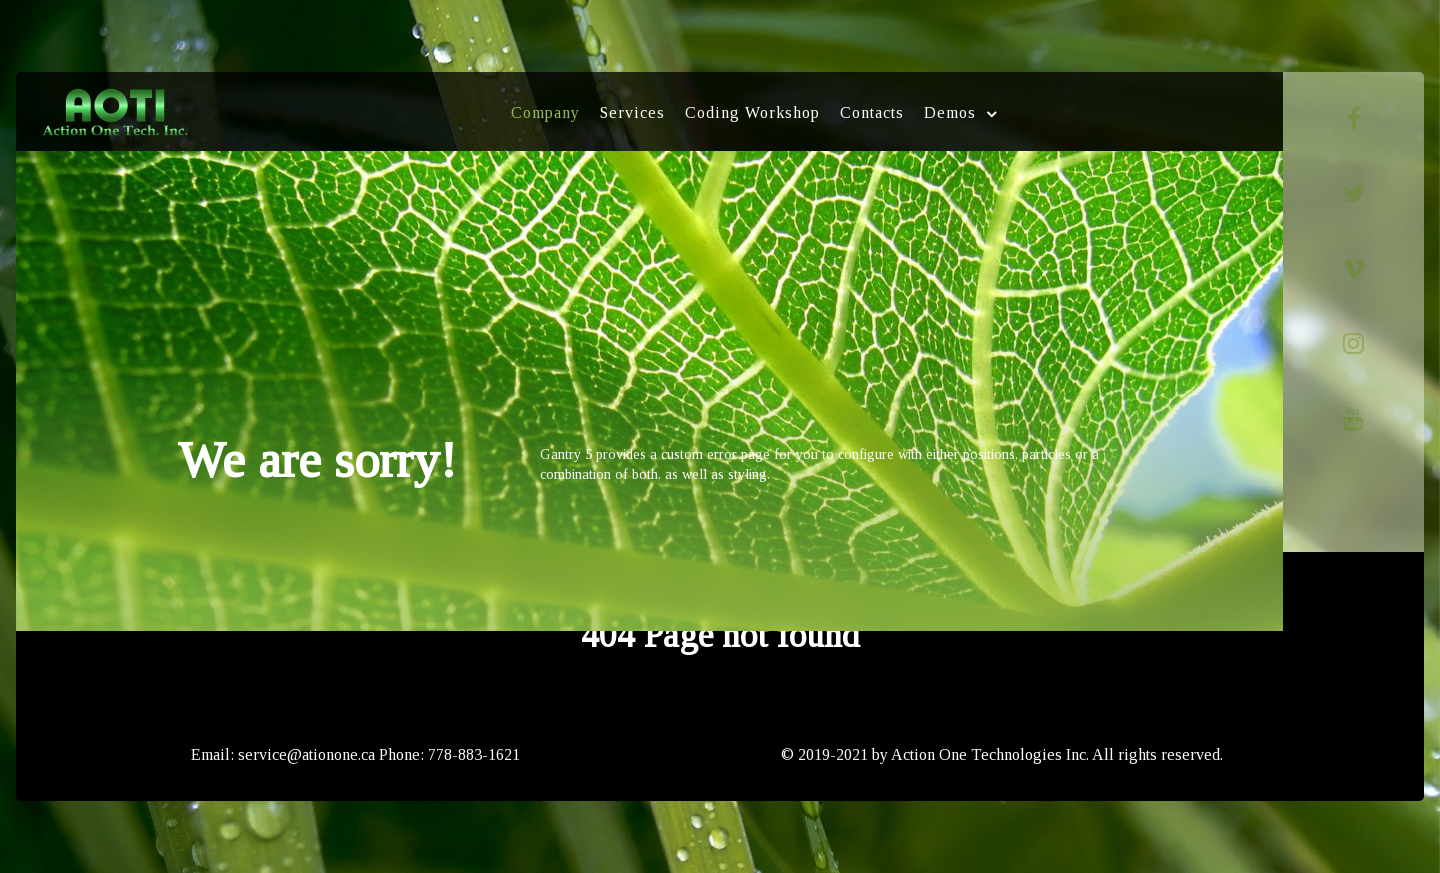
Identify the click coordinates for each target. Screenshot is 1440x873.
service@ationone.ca (306, 754)
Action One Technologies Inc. (990, 754)
